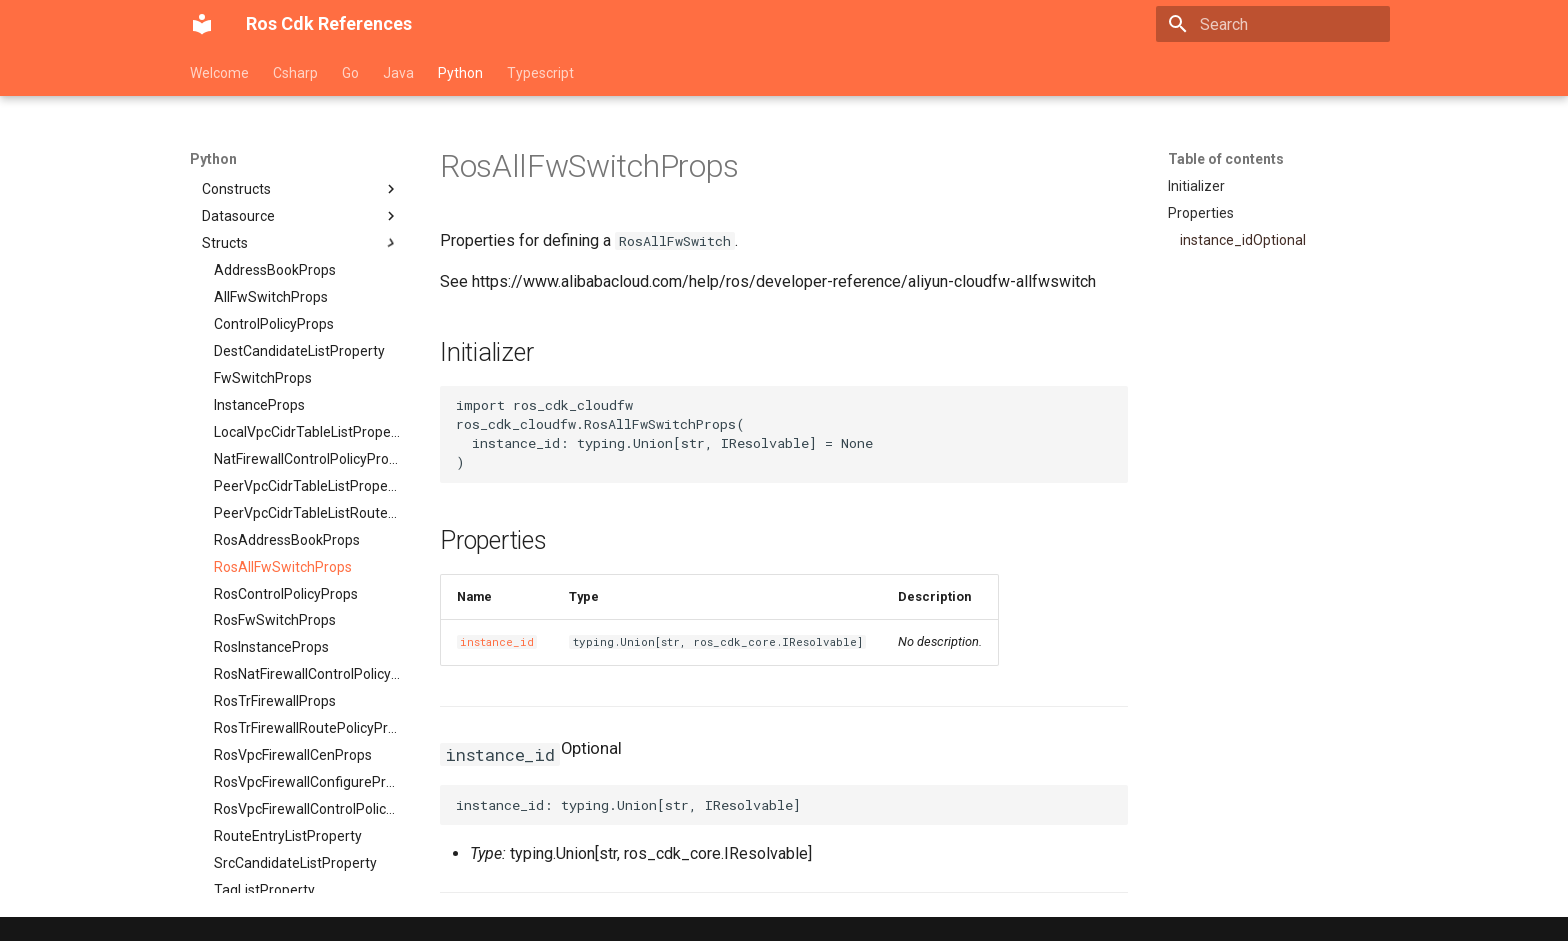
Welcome (219, 73)
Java (398, 73)
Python (460, 73)
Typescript (540, 73)
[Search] (1273, 24)
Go (350, 73)
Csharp (295, 73)
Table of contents (1226, 159)
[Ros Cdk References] (202, 24)
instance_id (497, 642)
